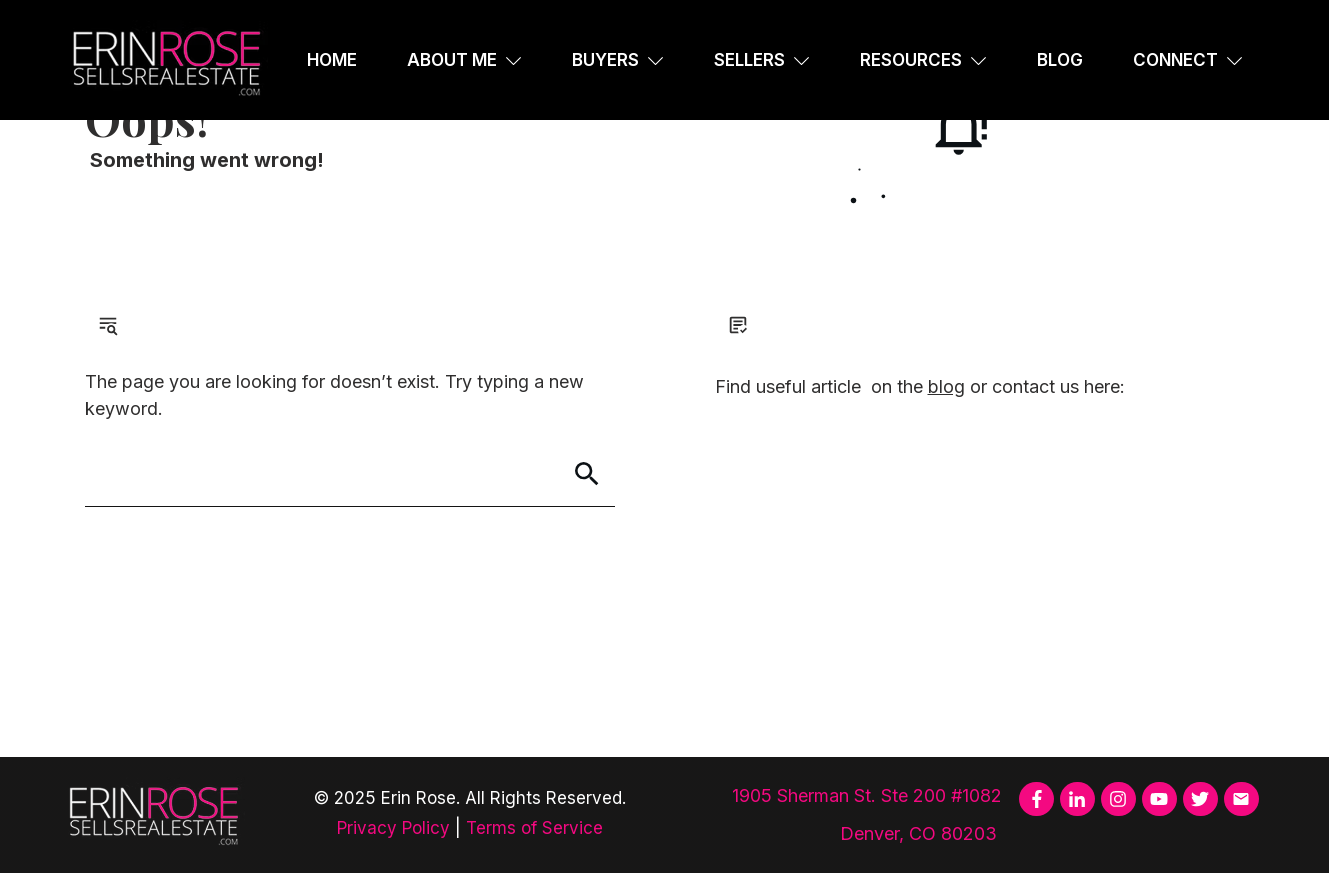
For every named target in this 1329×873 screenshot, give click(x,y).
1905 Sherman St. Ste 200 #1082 (867, 795)
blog (946, 386)
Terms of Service (534, 828)
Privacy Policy (393, 828)
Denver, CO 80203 (921, 833)
